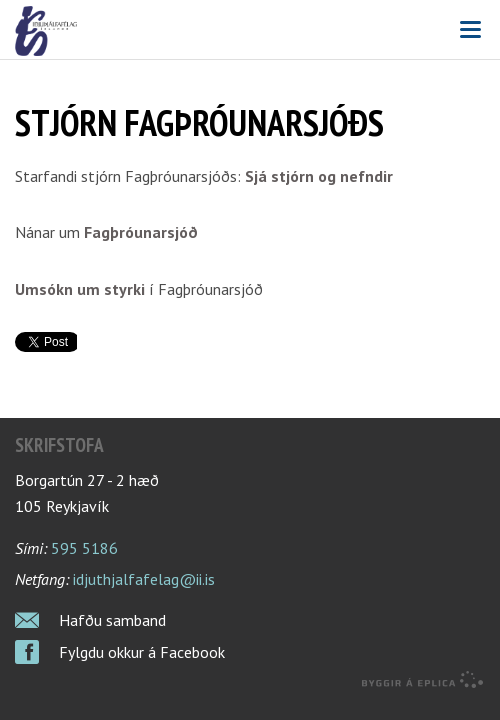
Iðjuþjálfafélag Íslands (250, 31)
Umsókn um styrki (80, 289)
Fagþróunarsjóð (141, 232)
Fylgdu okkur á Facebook (142, 652)
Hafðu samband (112, 620)
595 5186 (84, 548)
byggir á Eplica (423, 680)
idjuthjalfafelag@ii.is (144, 579)
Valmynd (470, 30)
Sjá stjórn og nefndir (319, 176)
